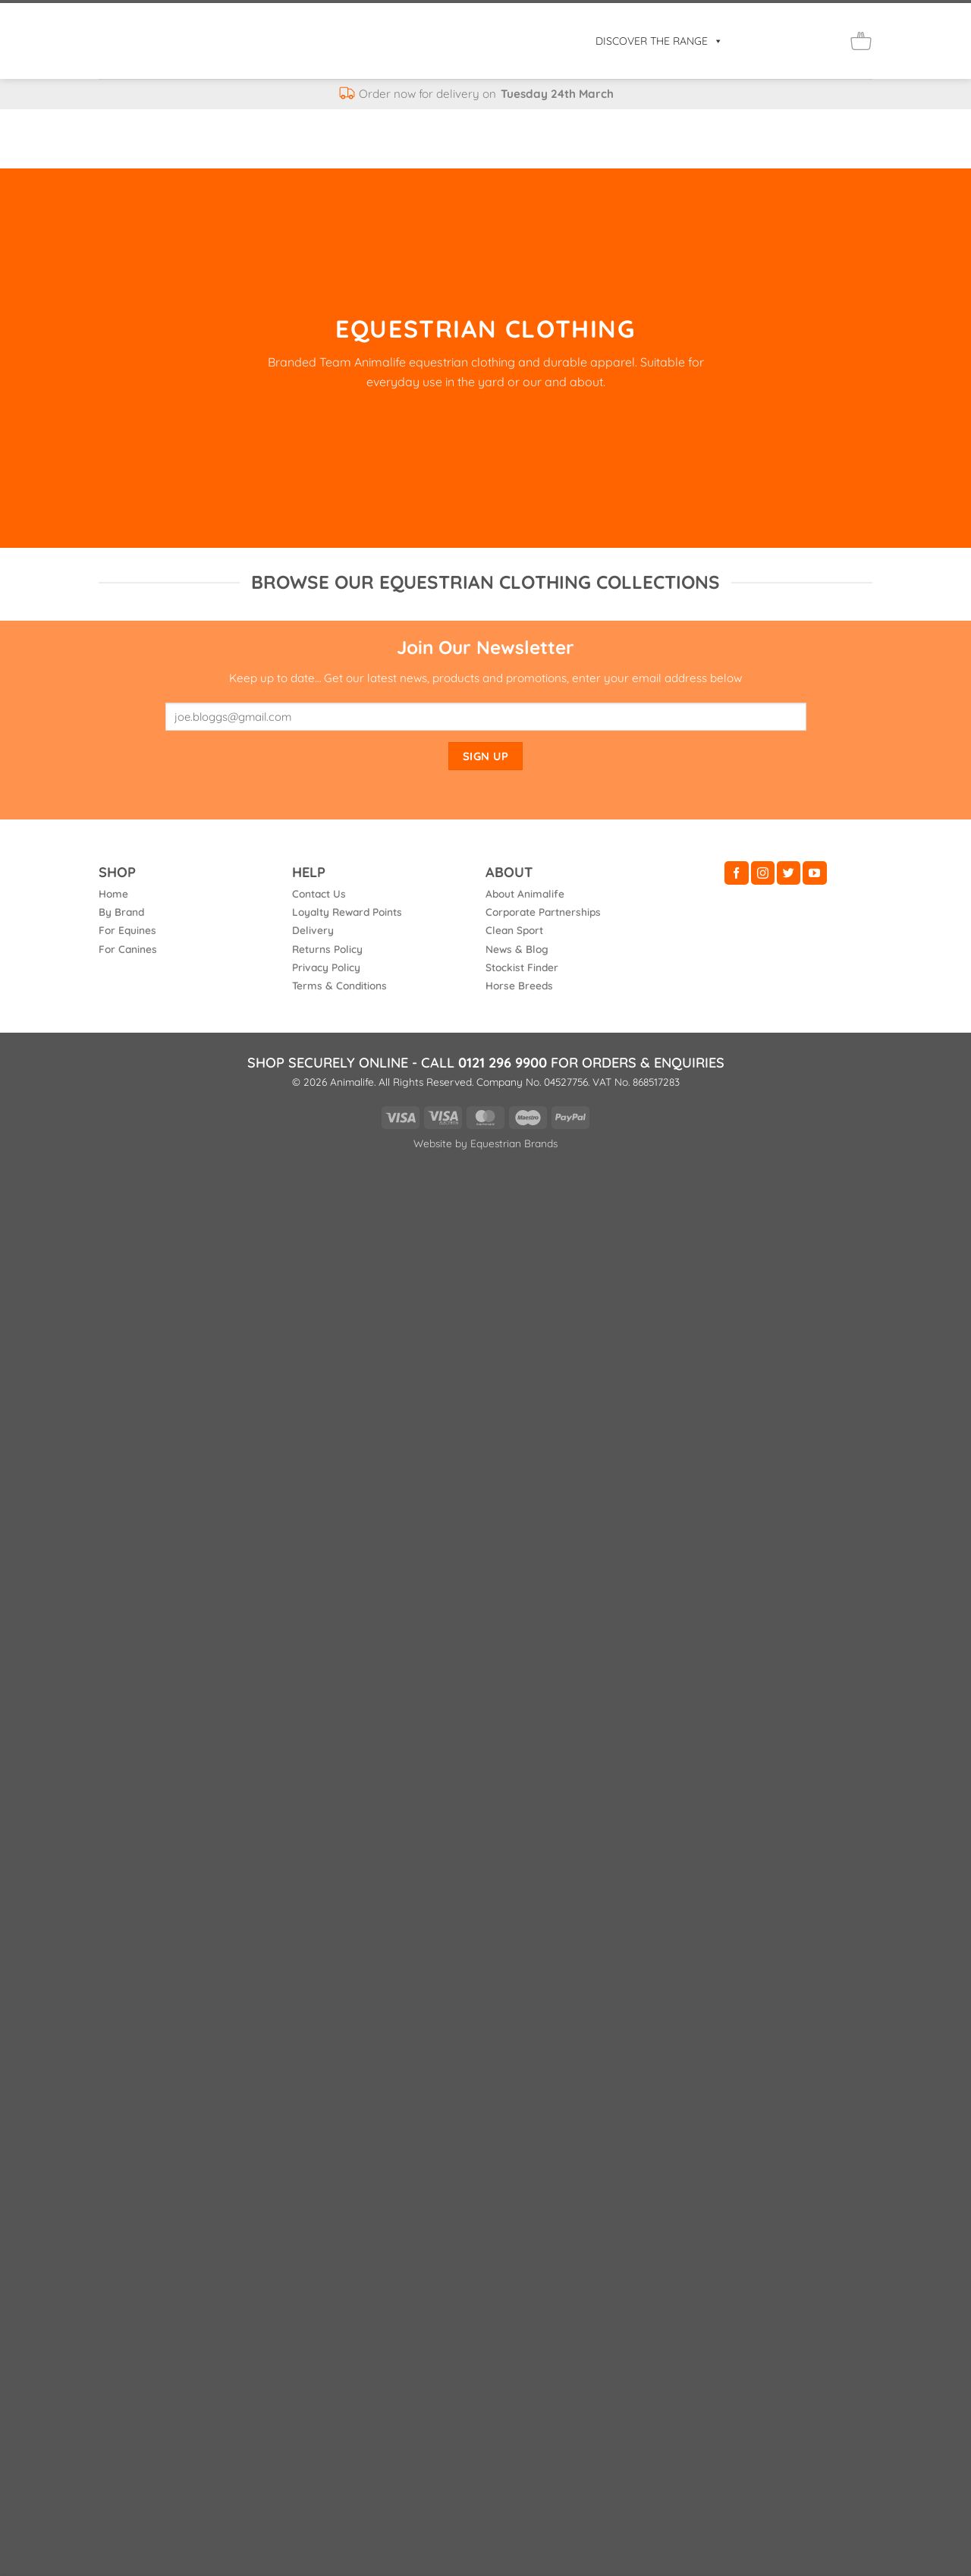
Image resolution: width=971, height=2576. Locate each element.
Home (113, 893)
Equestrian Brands (514, 1143)
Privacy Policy (326, 967)
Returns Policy (327, 948)
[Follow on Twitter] (788, 873)
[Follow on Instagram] (763, 873)
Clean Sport (514, 929)
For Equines (127, 929)
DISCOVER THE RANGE (659, 41)
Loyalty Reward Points (347, 911)
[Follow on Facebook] (736, 873)
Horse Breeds (519, 985)
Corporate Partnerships (543, 911)
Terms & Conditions (339, 985)
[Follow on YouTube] (814, 873)
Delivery (313, 929)
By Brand (121, 911)
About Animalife (525, 893)
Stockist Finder (522, 967)
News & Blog (517, 948)
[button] (760, 41)
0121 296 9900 (502, 1062)
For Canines (128, 948)
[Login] (794, 41)
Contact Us (319, 893)
